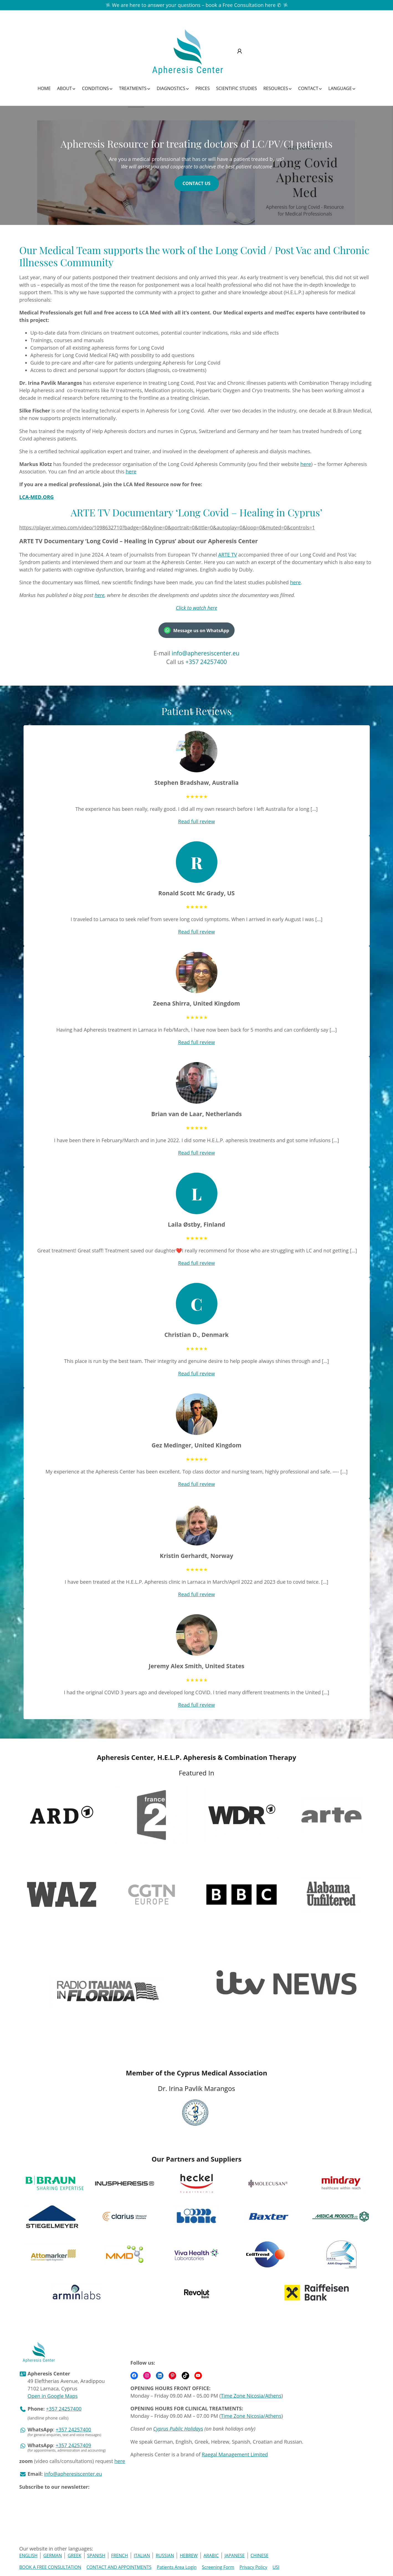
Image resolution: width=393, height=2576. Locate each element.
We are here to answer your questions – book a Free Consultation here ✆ (196, 5)
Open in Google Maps (53, 2396)
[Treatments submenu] (134, 88)
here (305, 464)
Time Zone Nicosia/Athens (251, 2395)
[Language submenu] (342, 88)
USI (276, 2567)
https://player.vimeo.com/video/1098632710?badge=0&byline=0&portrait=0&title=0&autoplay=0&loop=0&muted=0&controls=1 (167, 527)
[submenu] (241, 52)
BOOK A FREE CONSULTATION (50, 2567)
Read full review (196, 821)
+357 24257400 (206, 662)
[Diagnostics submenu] (173, 88)
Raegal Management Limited (235, 2454)
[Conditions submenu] (97, 88)
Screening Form (218, 2567)
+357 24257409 (73, 2445)
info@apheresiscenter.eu (205, 653)
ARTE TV (227, 554)
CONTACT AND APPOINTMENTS (118, 2567)
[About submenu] (66, 88)
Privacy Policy (253, 2567)
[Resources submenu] (277, 88)
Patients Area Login (177, 2567)
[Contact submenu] (310, 88)
